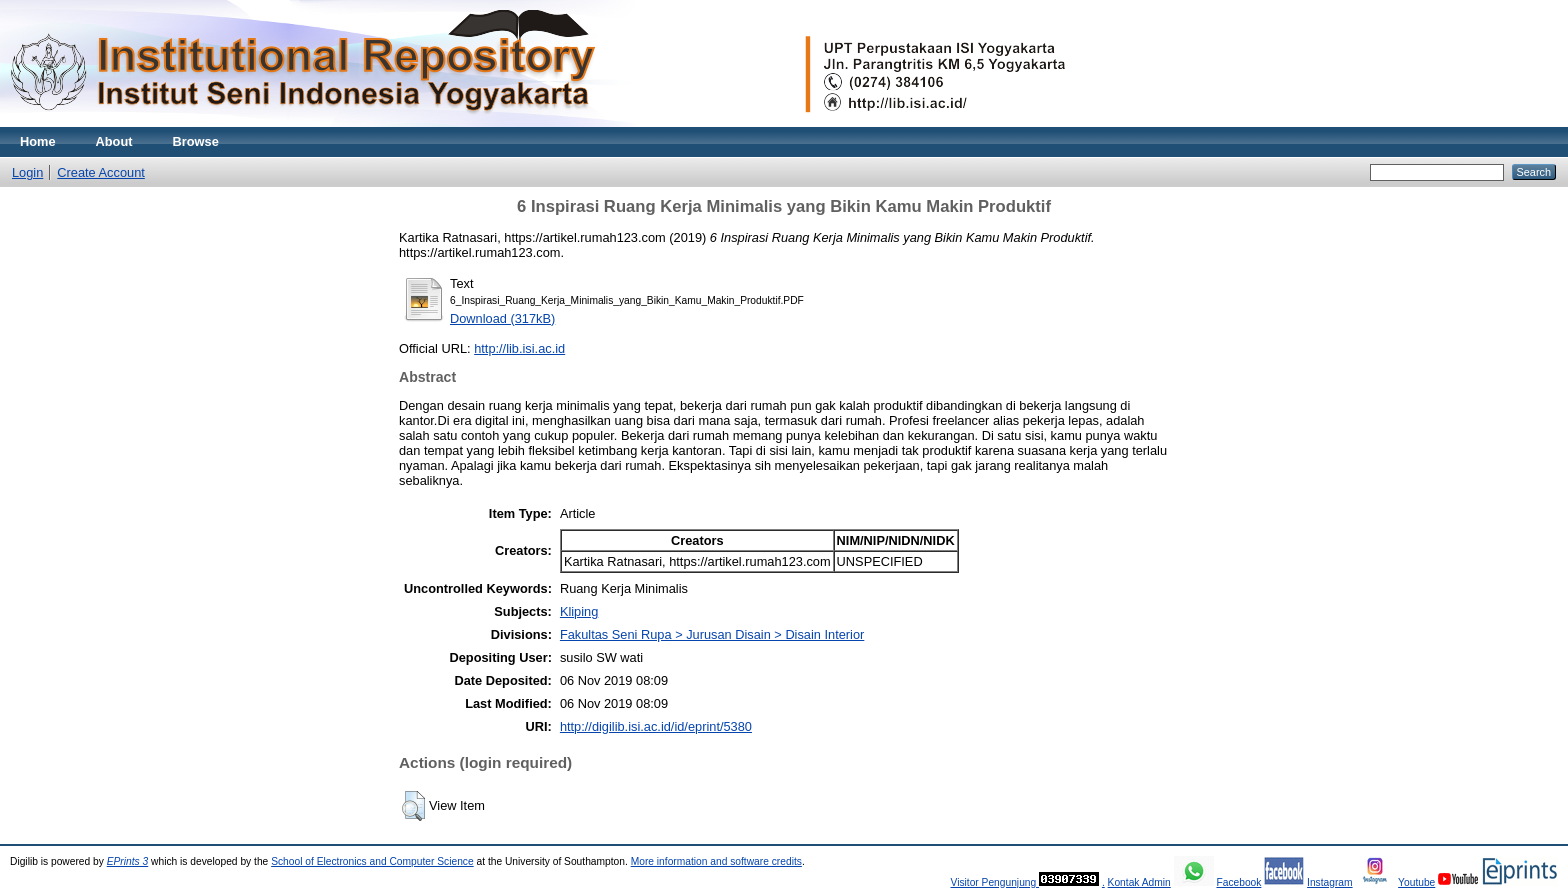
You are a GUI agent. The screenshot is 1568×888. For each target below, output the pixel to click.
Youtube (1416, 882)
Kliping (579, 611)
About (114, 141)
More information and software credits (716, 861)
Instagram (1330, 882)
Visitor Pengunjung (994, 882)
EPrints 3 (128, 861)
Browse (196, 141)
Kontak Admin (1139, 882)
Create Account (101, 172)
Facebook (1238, 882)
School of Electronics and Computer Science (372, 861)
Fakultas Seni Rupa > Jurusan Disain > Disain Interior (712, 634)
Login (27, 172)
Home (38, 141)
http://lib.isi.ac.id (519, 348)
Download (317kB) (502, 318)
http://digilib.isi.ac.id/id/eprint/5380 (656, 726)
